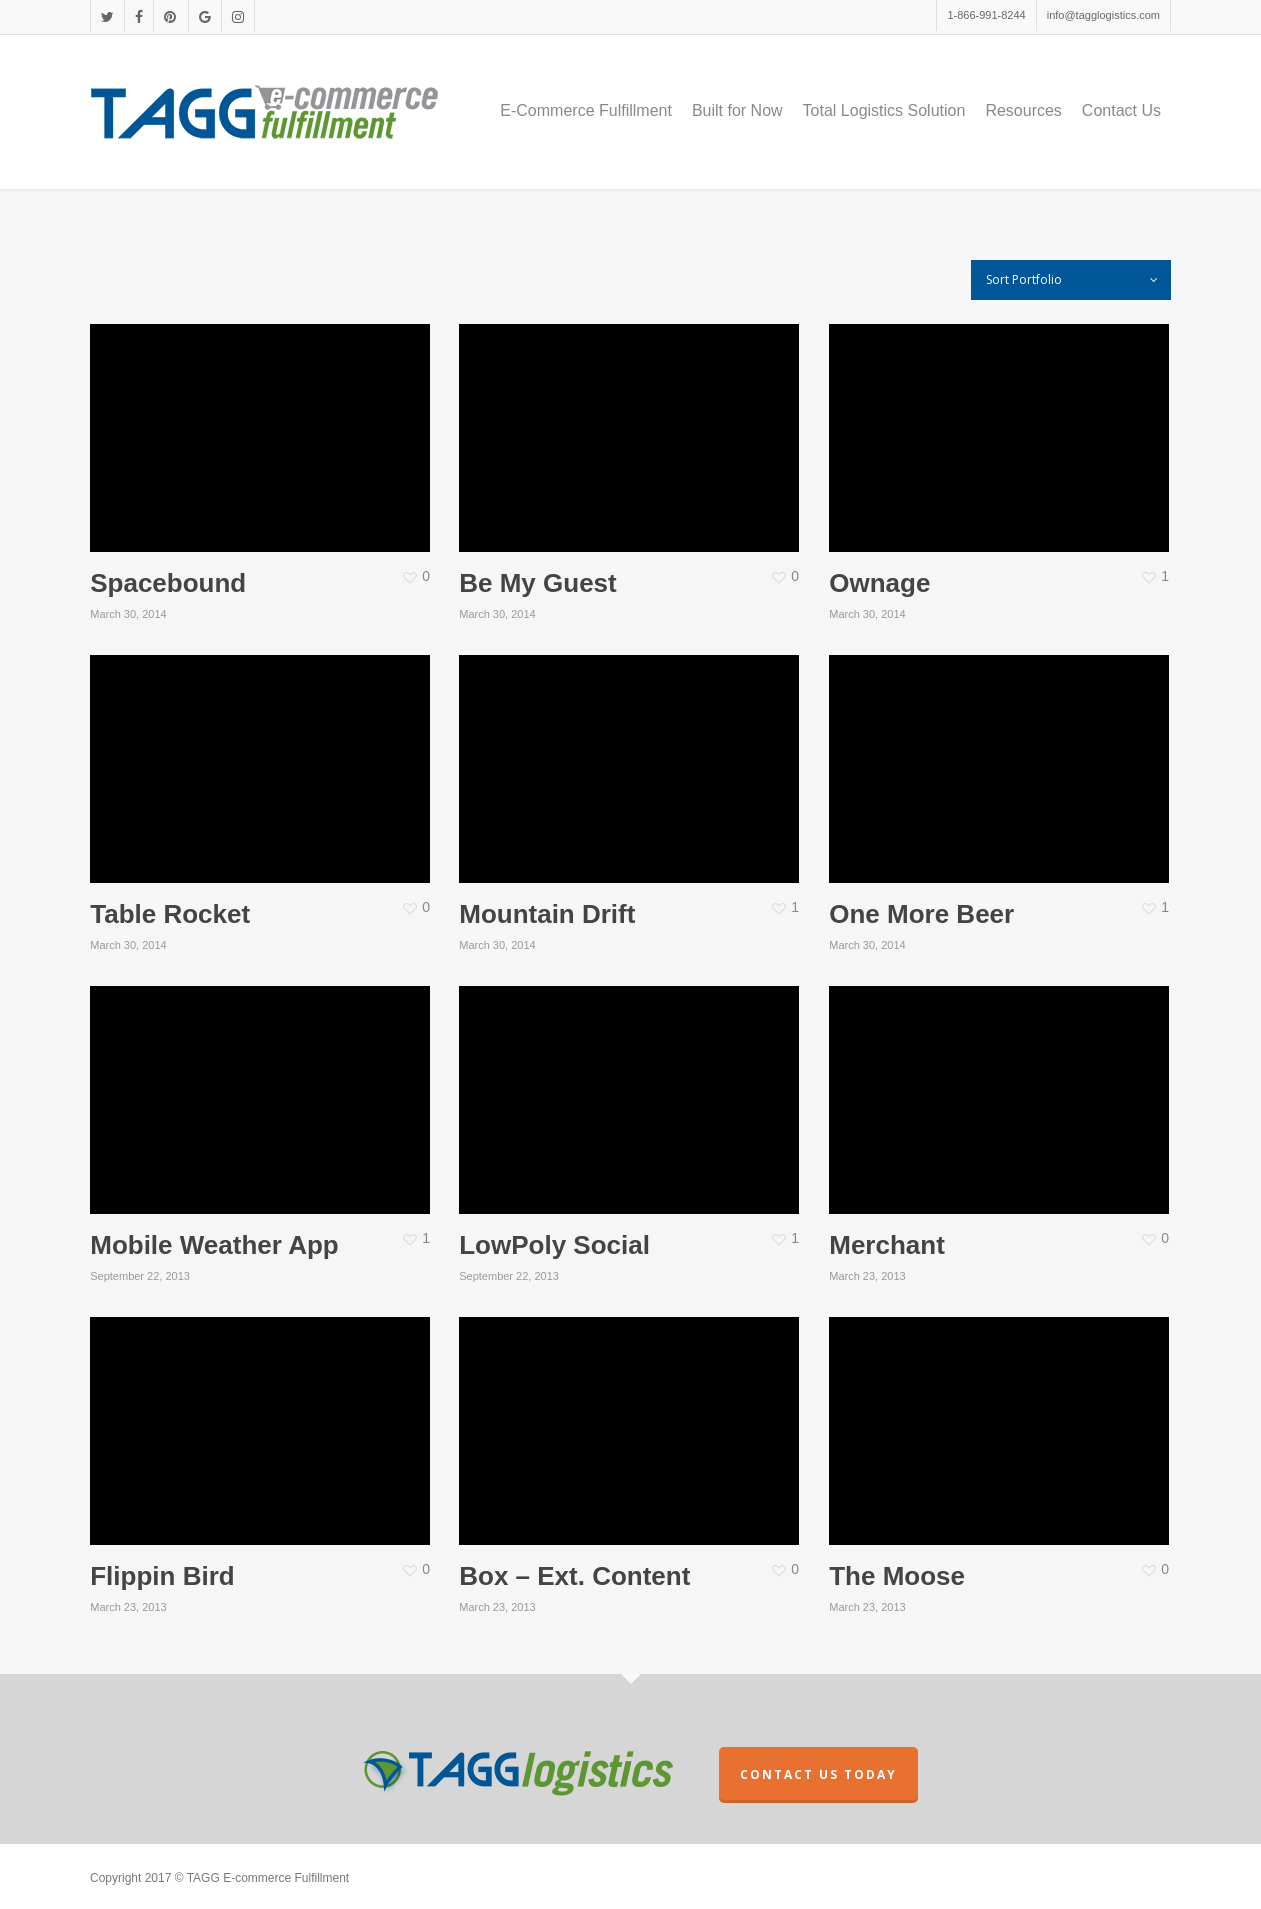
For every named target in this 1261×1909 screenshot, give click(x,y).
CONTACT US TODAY (818, 1774)
